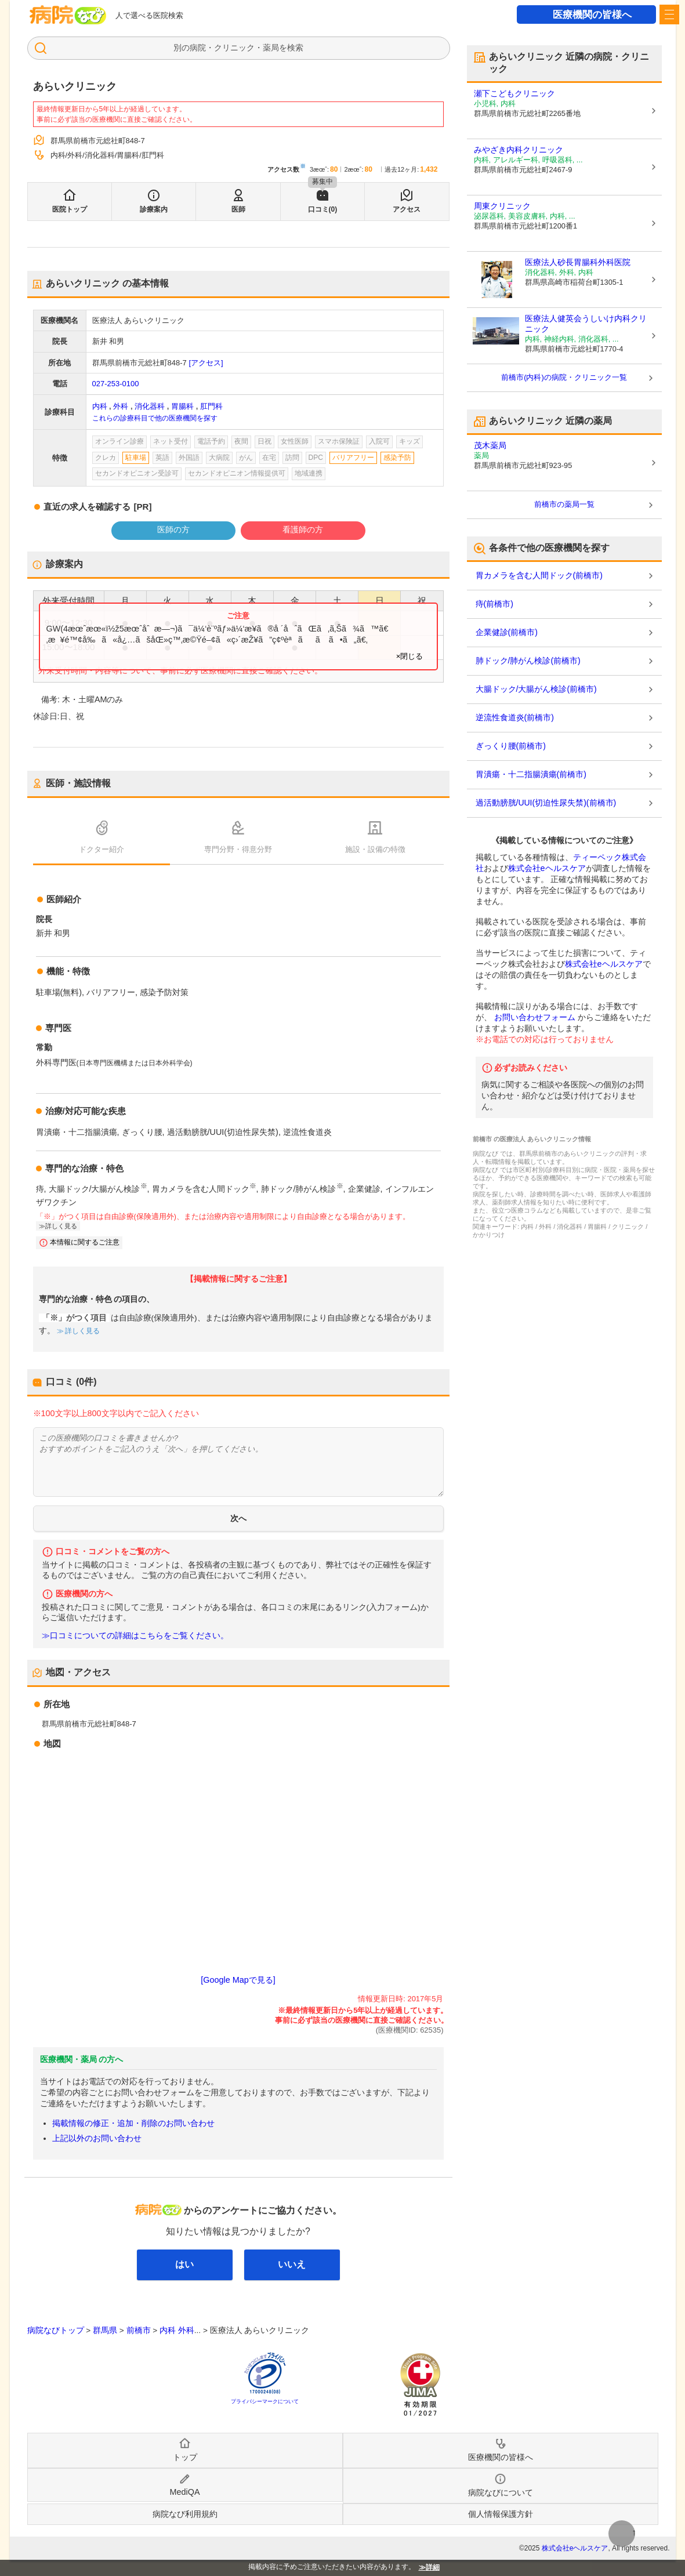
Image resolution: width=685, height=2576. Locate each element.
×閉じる (409, 656)
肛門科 (211, 406)
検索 (295, 47)
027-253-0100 (115, 383)
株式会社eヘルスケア (547, 868)
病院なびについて (500, 2492)
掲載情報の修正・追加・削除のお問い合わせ (133, 2123)
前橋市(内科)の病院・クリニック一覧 (564, 377)
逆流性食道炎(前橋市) (515, 717)
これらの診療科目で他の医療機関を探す (155, 418)
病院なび (68, 14)
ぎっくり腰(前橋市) (511, 745)
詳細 (433, 2567)
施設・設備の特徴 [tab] (375, 849)
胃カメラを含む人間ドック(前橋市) (539, 575)
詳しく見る (61, 1225)
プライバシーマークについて (265, 2401)
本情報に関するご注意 (84, 1242)
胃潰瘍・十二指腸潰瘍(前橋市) (531, 774)
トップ (185, 2457)
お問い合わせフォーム (535, 1017)
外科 (120, 406)
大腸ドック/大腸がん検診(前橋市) (536, 689)
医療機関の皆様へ (592, 14)
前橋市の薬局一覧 (564, 504)
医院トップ (69, 209)
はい (184, 2264)
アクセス (407, 209)
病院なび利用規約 (185, 2514)
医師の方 (173, 529)
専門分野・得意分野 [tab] (238, 849)
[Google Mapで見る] (238, 1979)
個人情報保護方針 (500, 2514)
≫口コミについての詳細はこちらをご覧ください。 (135, 1635)
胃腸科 (182, 406)
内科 (99, 406)
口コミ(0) (323, 209)
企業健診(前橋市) (507, 632)
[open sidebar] (669, 14)
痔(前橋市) (494, 603)
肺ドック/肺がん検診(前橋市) (528, 660)
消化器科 (150, 406)
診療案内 (154, 209)
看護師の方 (302, 529)
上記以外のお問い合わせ (97, 2138)
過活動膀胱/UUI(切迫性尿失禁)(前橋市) (546, 802)
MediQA (185, 2492)
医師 (238, 209)
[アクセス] (206, 362)
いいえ (292, 2264)
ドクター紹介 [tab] (101, 849)
